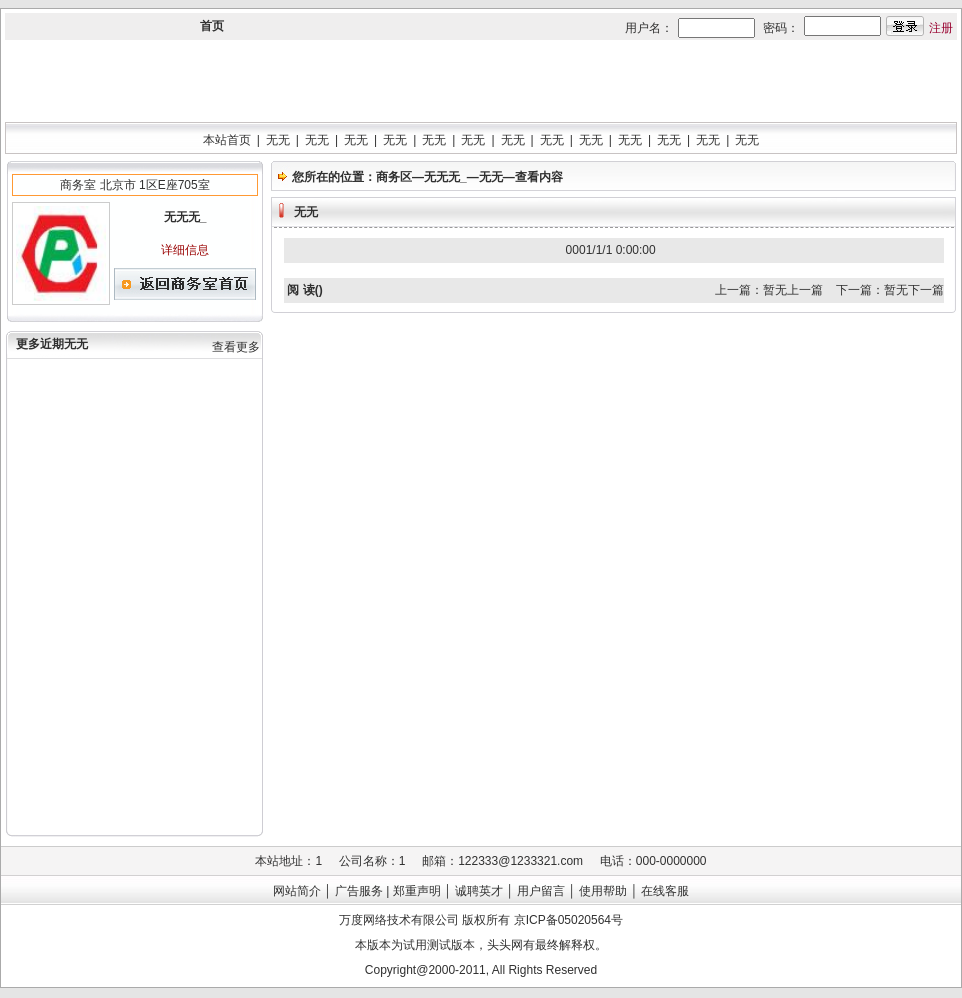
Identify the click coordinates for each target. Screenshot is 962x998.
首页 (212, 26)
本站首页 (227, 140)
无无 (278, 140)
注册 (941, 28)
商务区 (394, 177)
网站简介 (297, 891)
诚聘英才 (479, 891)
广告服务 (359, 891)
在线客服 (665, 891)
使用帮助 (603, 891)
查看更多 (236, 347)
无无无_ (445, 177)
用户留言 (541, 891)
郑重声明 (417, 891)
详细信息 (185, 250)
